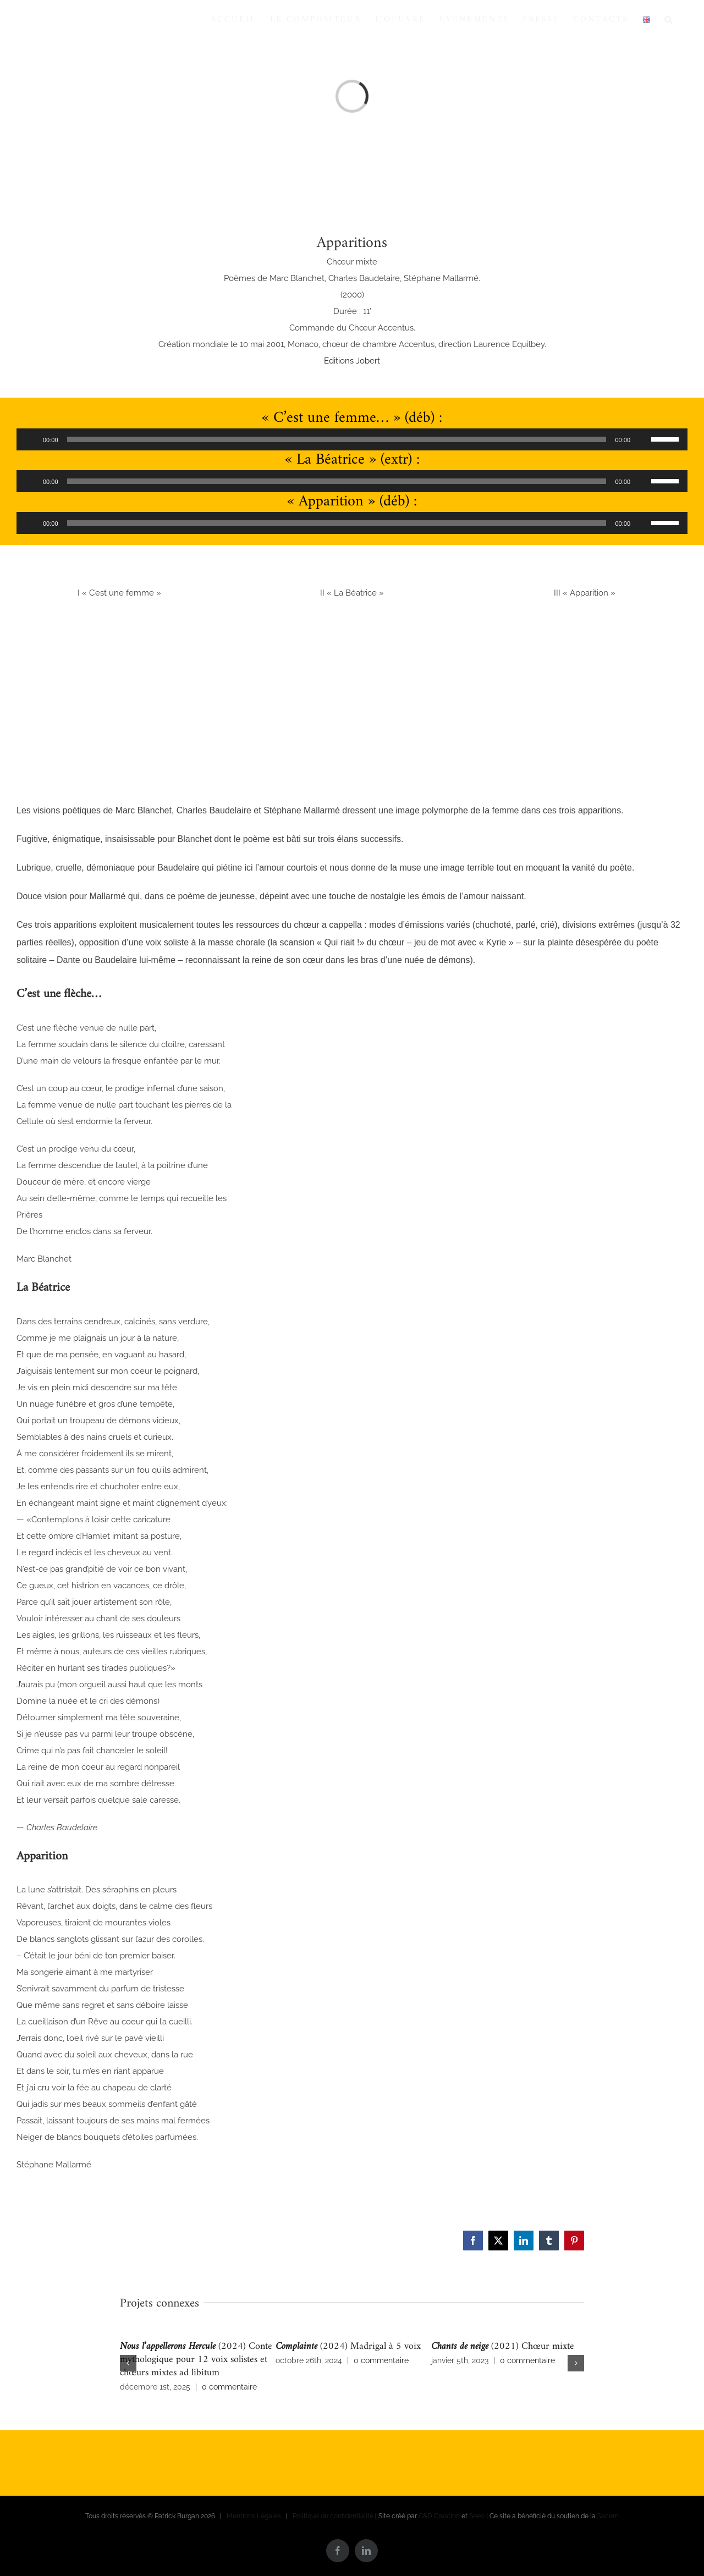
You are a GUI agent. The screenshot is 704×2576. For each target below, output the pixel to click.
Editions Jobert (352, 361)
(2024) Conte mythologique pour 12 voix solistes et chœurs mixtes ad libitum (196, 2359)
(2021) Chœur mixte (502, 2346)
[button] (669, 19)
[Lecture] (30, 439)
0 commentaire (229, 2386)
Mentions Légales (254, 2516)
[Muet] (642, 439)
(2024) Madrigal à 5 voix (348, 2346)
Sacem (608, 2516)
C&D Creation (439, 2516)
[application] (352, 439)
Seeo (477, 2516)
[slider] (337, 439)
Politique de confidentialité (333, 2516)
